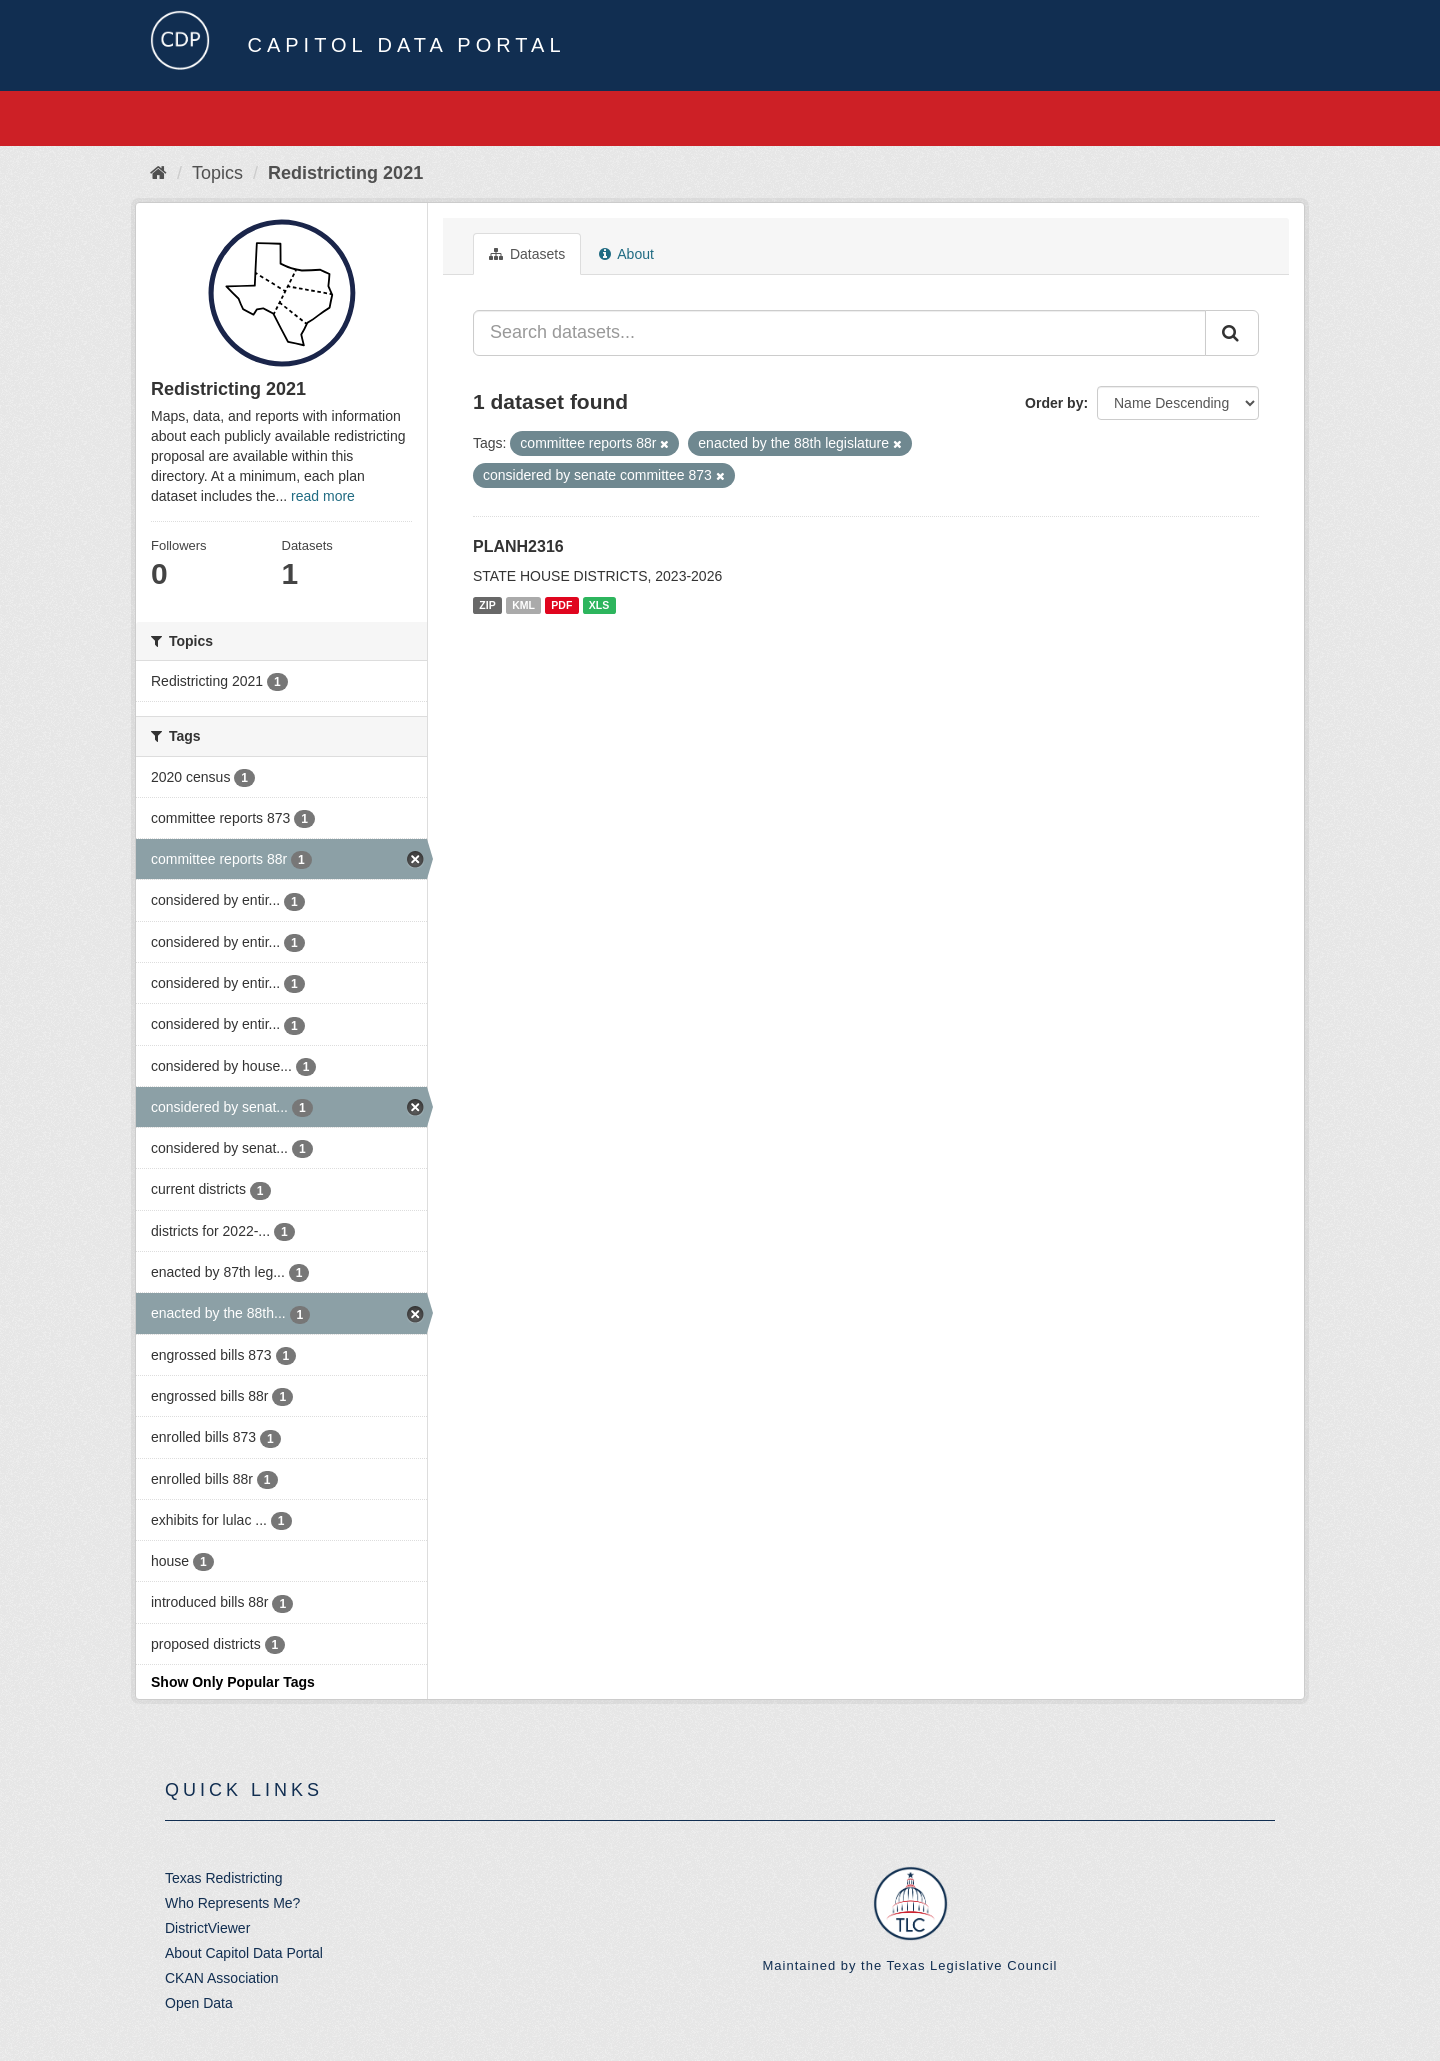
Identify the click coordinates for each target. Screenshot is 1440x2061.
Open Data (199, 2003)
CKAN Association (222, 1978)
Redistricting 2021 (345, 173)
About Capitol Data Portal (244, 1953)
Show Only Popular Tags (233, 1682)
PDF (561, 605)
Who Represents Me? (232, 1903)
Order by (1054, 403)
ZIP (487, 605)
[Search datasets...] (839, 333)
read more (323, 496)
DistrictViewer (207, 1928)
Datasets (527, 254)
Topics (217, 173)
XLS (599, 605)
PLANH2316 (518, 546)
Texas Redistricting (224, 1878)
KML (523, 605)
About (626, 254)
